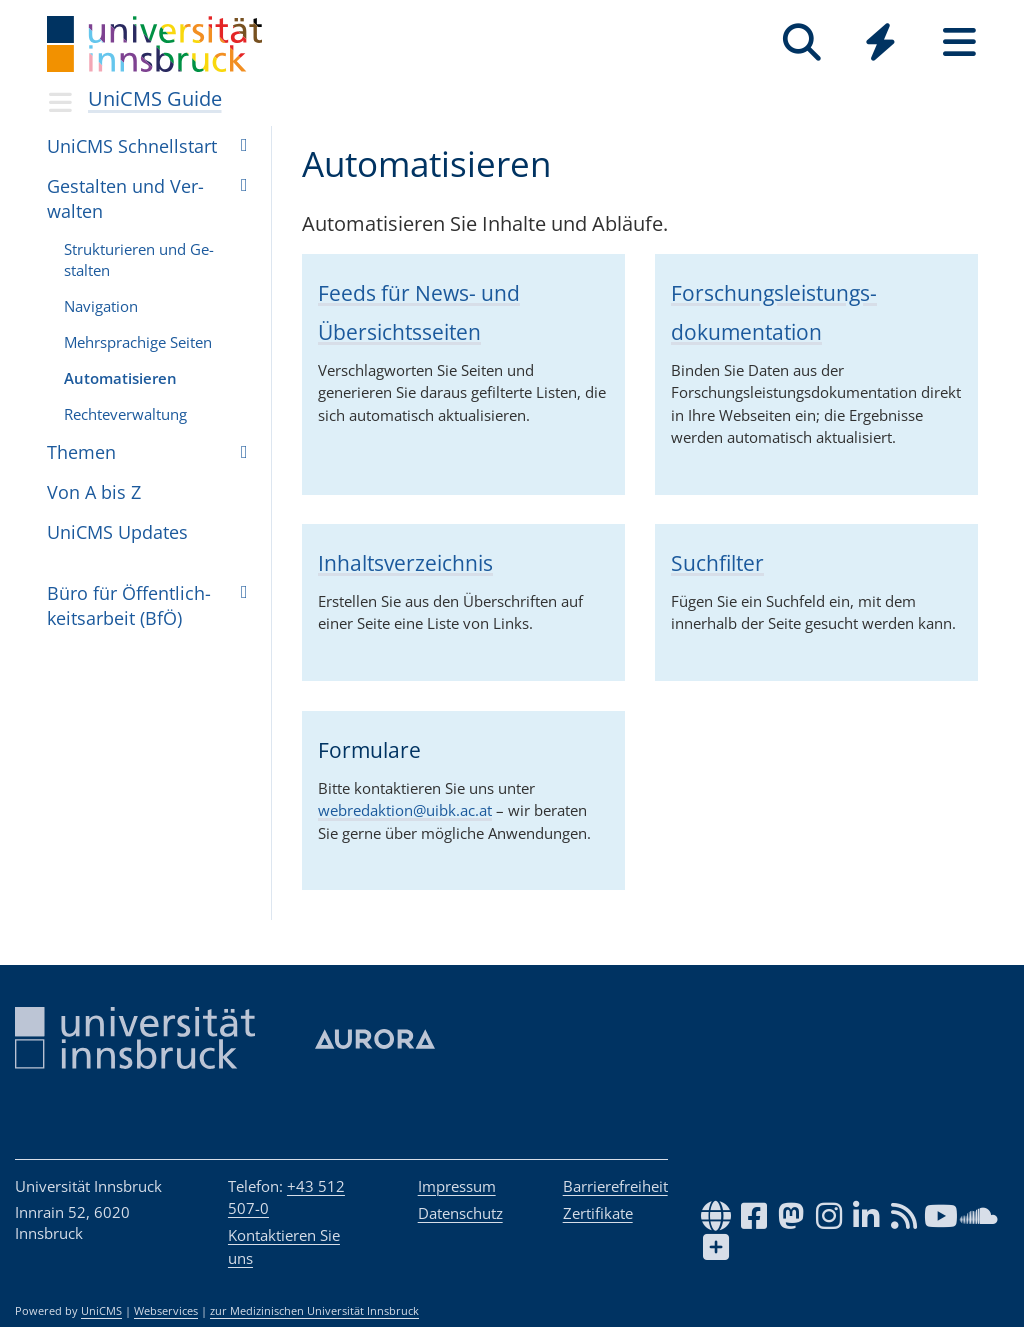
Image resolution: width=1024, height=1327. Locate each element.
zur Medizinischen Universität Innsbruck (314, 1311)
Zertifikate (598, 1213)
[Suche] (801, 42)
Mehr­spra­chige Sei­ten (138, 342)
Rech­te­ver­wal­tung (125, 414)
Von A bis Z (94, 492)
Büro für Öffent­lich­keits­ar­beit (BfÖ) (129, 605)
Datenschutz (460, 1213)
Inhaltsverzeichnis (405, 563)
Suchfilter (717, 563)
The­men (81, 452)
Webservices (166, 1311)
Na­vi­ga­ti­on (101, 306)
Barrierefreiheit (615, 1186)
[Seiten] (959, 42)
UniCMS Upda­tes (117, 532)
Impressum (457, 1186)
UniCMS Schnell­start (132, 146)
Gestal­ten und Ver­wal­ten (125, 198)
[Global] (880, 44)
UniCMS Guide (155, 98)
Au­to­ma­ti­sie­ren (120, 378)
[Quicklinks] (880, 42)
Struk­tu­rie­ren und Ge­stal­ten (139, 259)
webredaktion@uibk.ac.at (405, 810)
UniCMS (101, 1311)
